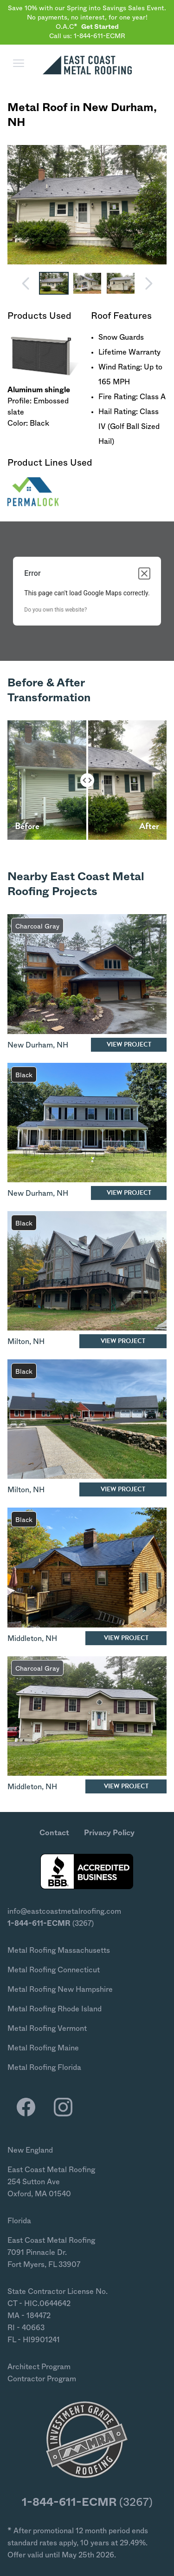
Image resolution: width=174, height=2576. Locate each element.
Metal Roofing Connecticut (53, 1970)
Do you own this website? (55, 609)
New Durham (118, 107)
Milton (18, 1341)
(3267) (50, 1923)
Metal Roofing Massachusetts (58, 1950)
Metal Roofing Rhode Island (54, 2009)
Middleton (24, 1638)
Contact (54, 1833)
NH (16, 122)
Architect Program (39, 2367)
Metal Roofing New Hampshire (60, 1989)
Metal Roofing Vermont (47, 2028)
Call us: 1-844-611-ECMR (87, 36)
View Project (129, 1044)
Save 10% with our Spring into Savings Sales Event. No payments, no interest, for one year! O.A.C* (87, 17)
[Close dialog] (144, 573)
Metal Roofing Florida (44, 2067)
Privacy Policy (109, 1833)
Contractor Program (41, 2379)
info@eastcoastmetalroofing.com (64, 1911)
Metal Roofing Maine (43, 2048)
